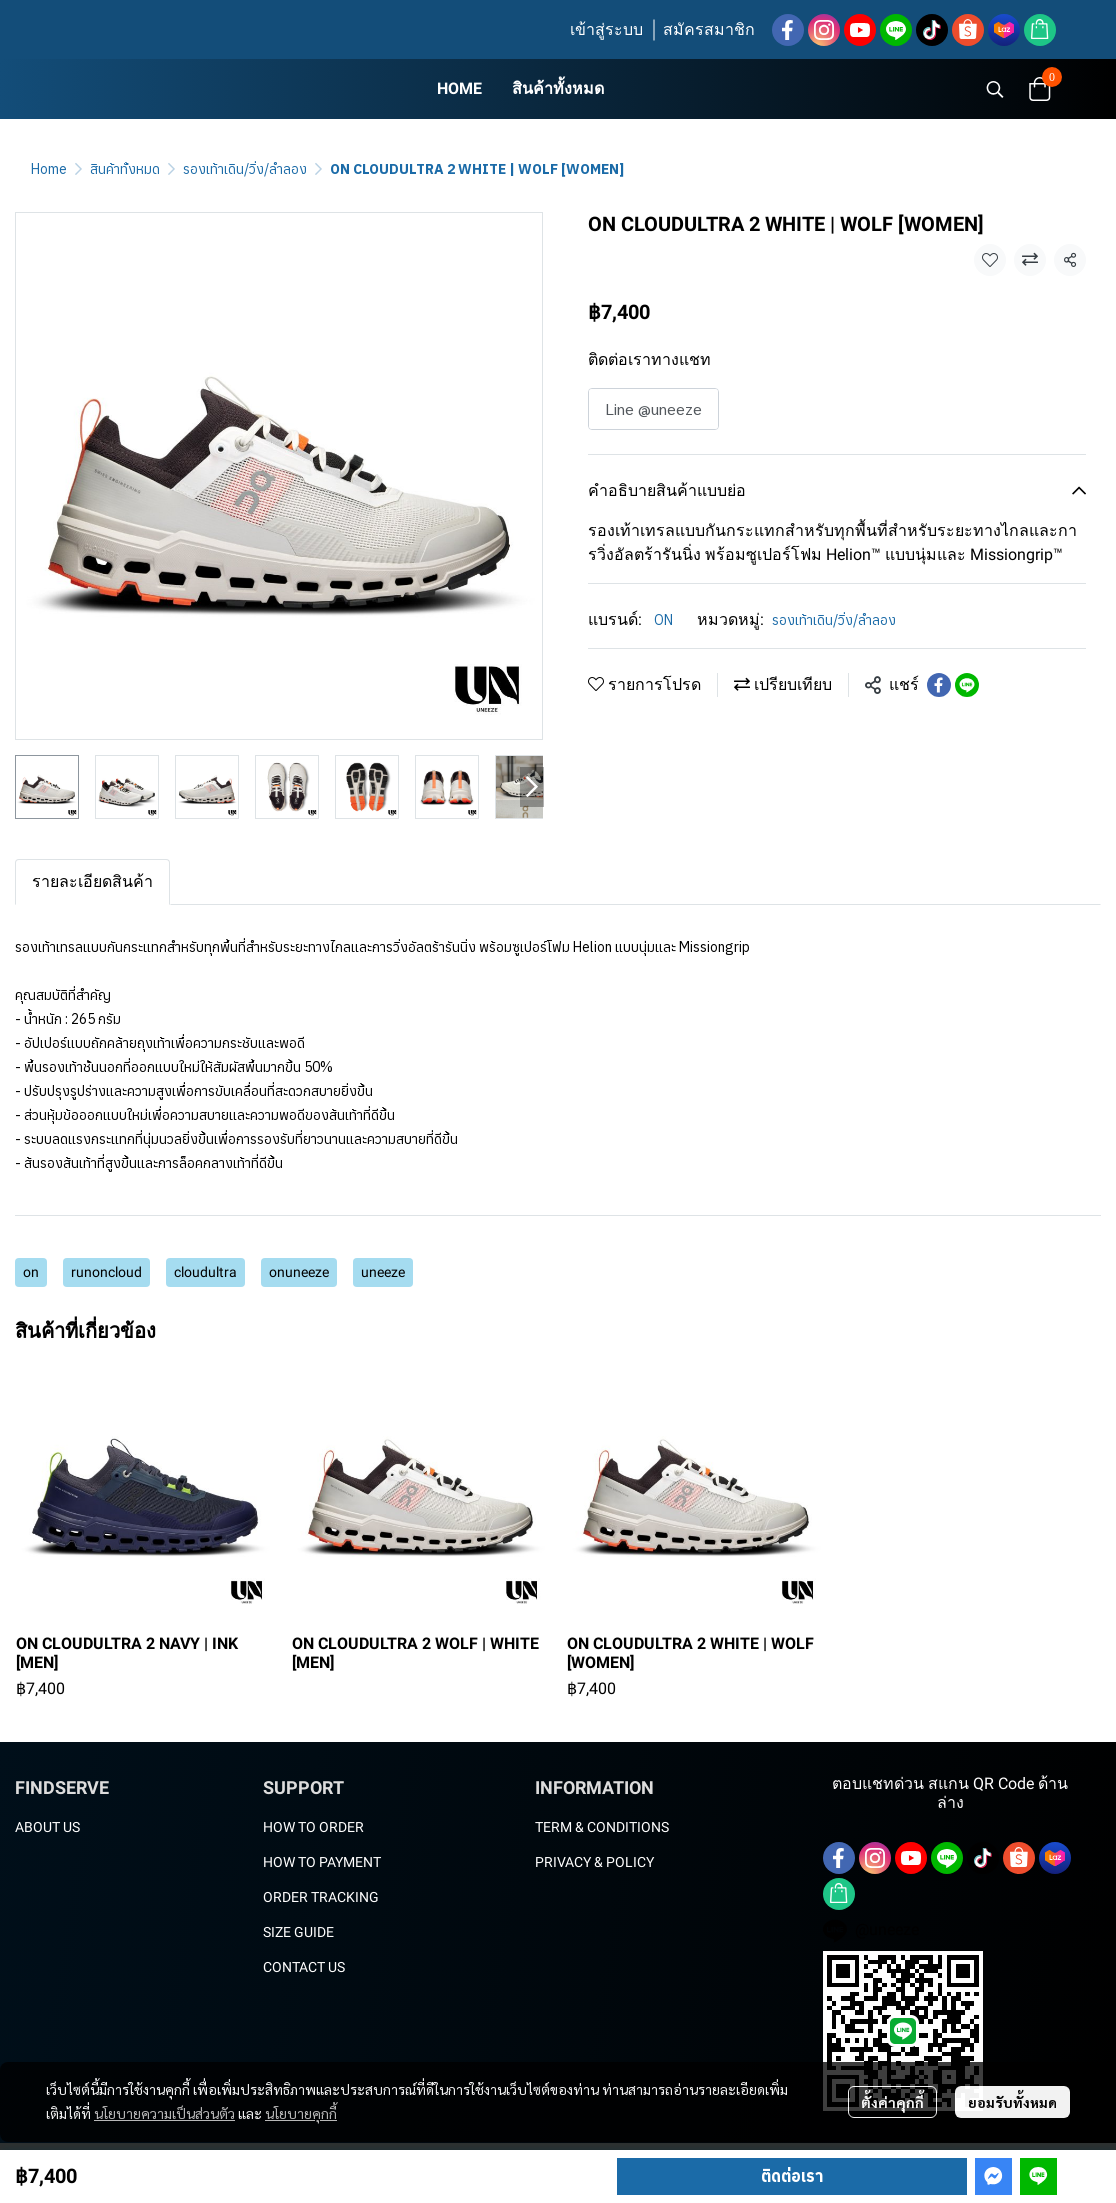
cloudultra (205, 1272)
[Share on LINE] (967, 685)
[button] (995, 89)
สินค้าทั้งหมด (125, 169)
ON (663, 620)
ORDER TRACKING (321, 1897)
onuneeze (299, 1272)
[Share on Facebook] (939, 685)
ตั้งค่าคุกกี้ (892, 2102)
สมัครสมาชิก (709, 29)
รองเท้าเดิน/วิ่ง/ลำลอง (245, 169)
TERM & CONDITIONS (602, 1827)
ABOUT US (47, 1827)
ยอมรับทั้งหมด (1012, 2102)
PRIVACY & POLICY (594, 1862)
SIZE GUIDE (298, 1932)
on (31, 1272)
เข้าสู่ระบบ (606, 29)
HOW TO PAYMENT (322, 1862)
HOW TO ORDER (313, 1827)
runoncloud (106, 1272)
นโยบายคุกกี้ (301, 2113)
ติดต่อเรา (792, 2176)
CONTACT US (304, 1967)
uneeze (383, 1272)
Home (49, 169)
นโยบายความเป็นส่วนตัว (164, 2113)
